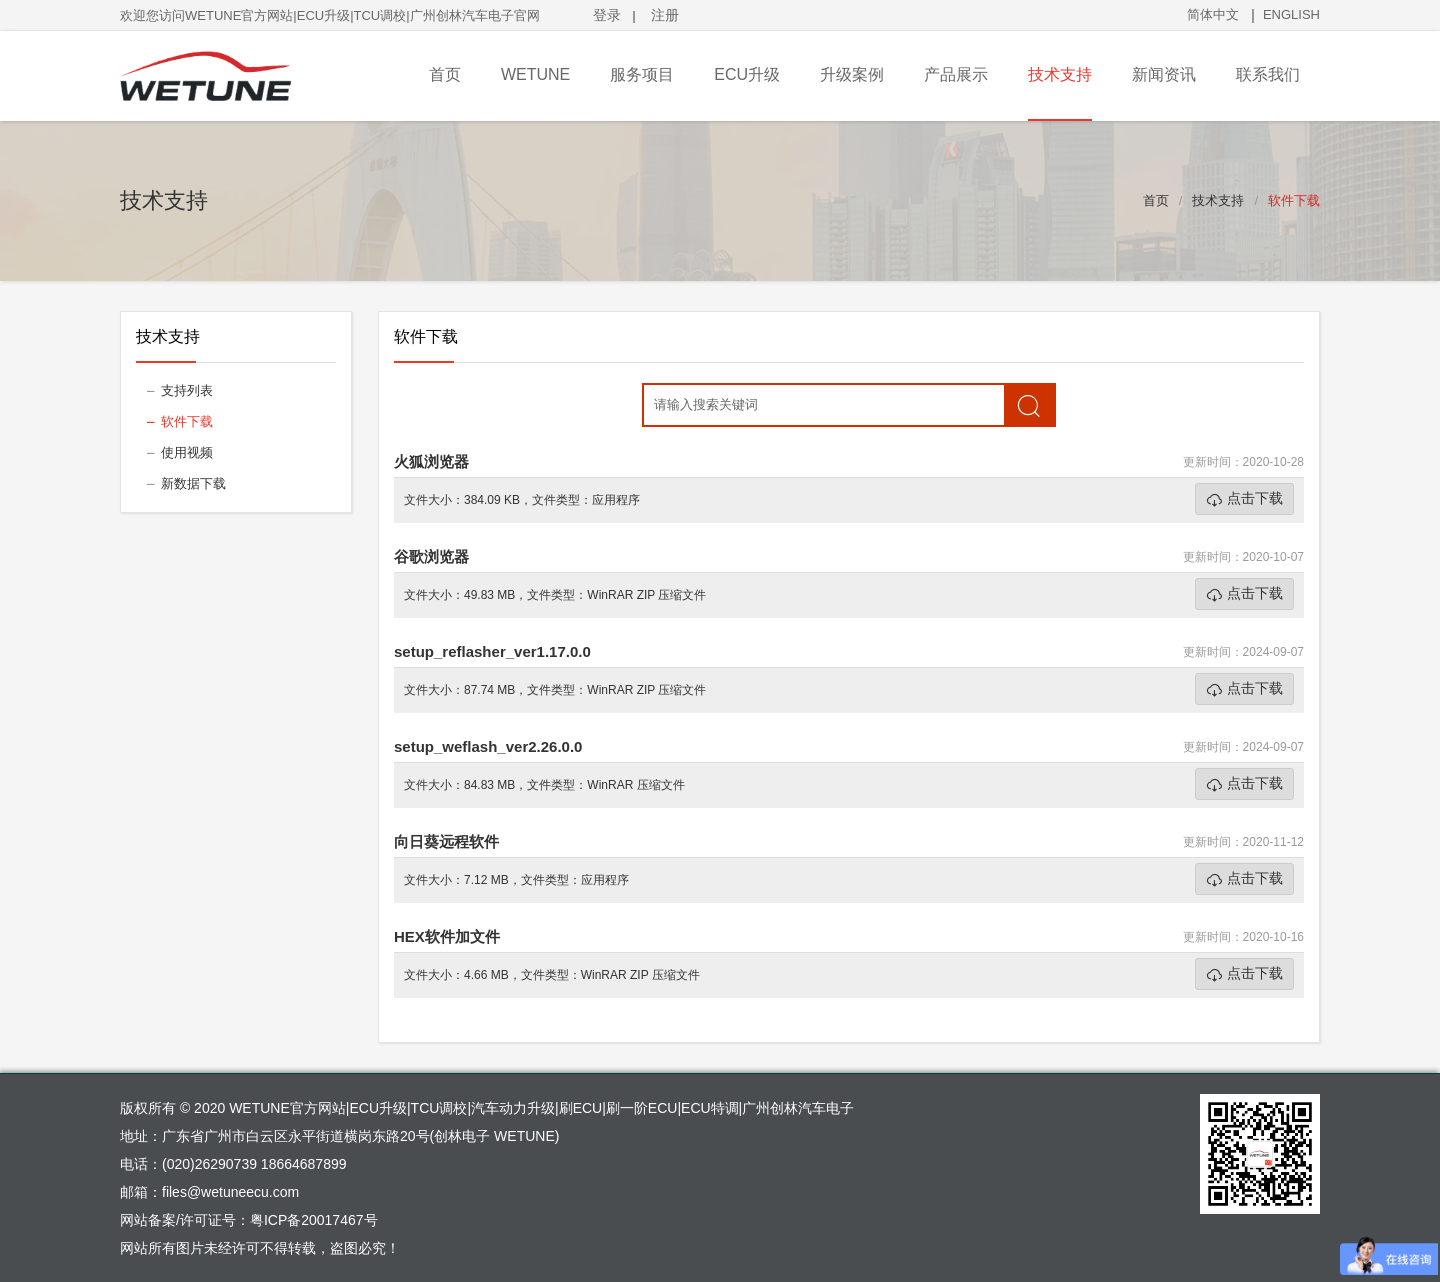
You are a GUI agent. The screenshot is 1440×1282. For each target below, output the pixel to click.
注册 (665, 15)
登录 (607, 15)
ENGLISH (1291, 14)
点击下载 (1255, 498)
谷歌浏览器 (431, 556)
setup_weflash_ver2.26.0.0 (488, 746)
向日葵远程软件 (446, 841)
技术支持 (1218, 200)
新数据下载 (193, 483)
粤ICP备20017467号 (314, 1220)
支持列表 (187, 390)
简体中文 (1213, 14)
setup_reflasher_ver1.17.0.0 (492, 651)
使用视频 (187, 452)
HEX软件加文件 (447, 936)
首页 (1156, 200)
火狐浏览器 (431, 461)
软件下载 (1294, 200)
